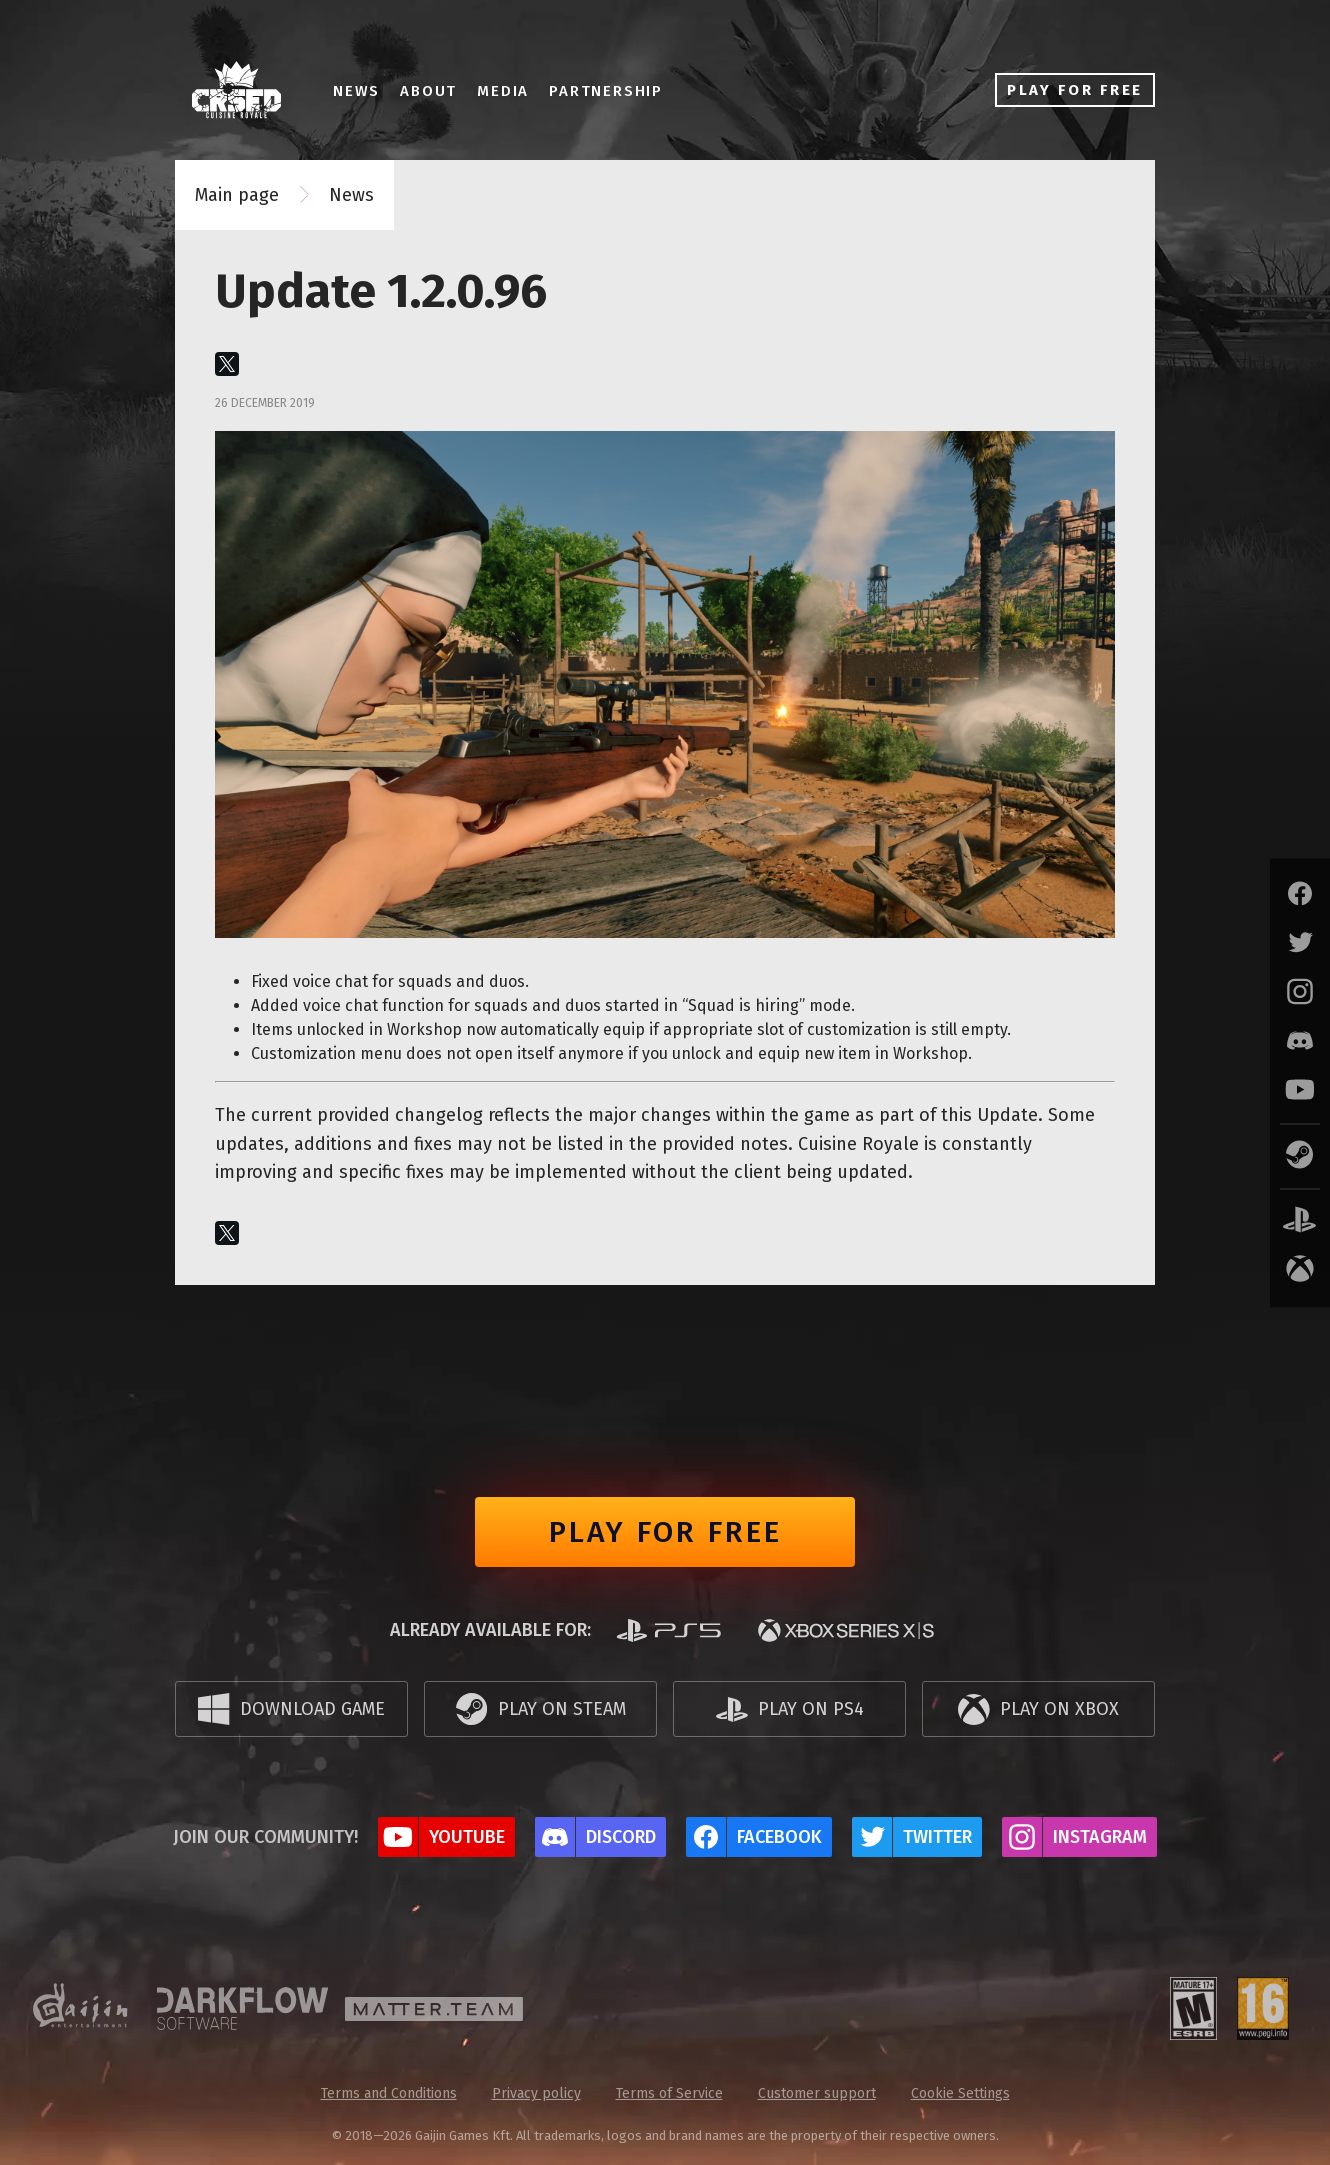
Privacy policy (536, 2093)
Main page (237, 195)
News (363, 91)
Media (510, 91)
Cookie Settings (960, 2093)
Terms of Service (669, 2093)
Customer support (817, 2093)
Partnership (613, 91)
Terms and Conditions (389, 2093)
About (435, 91)
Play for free (665, 1532)
